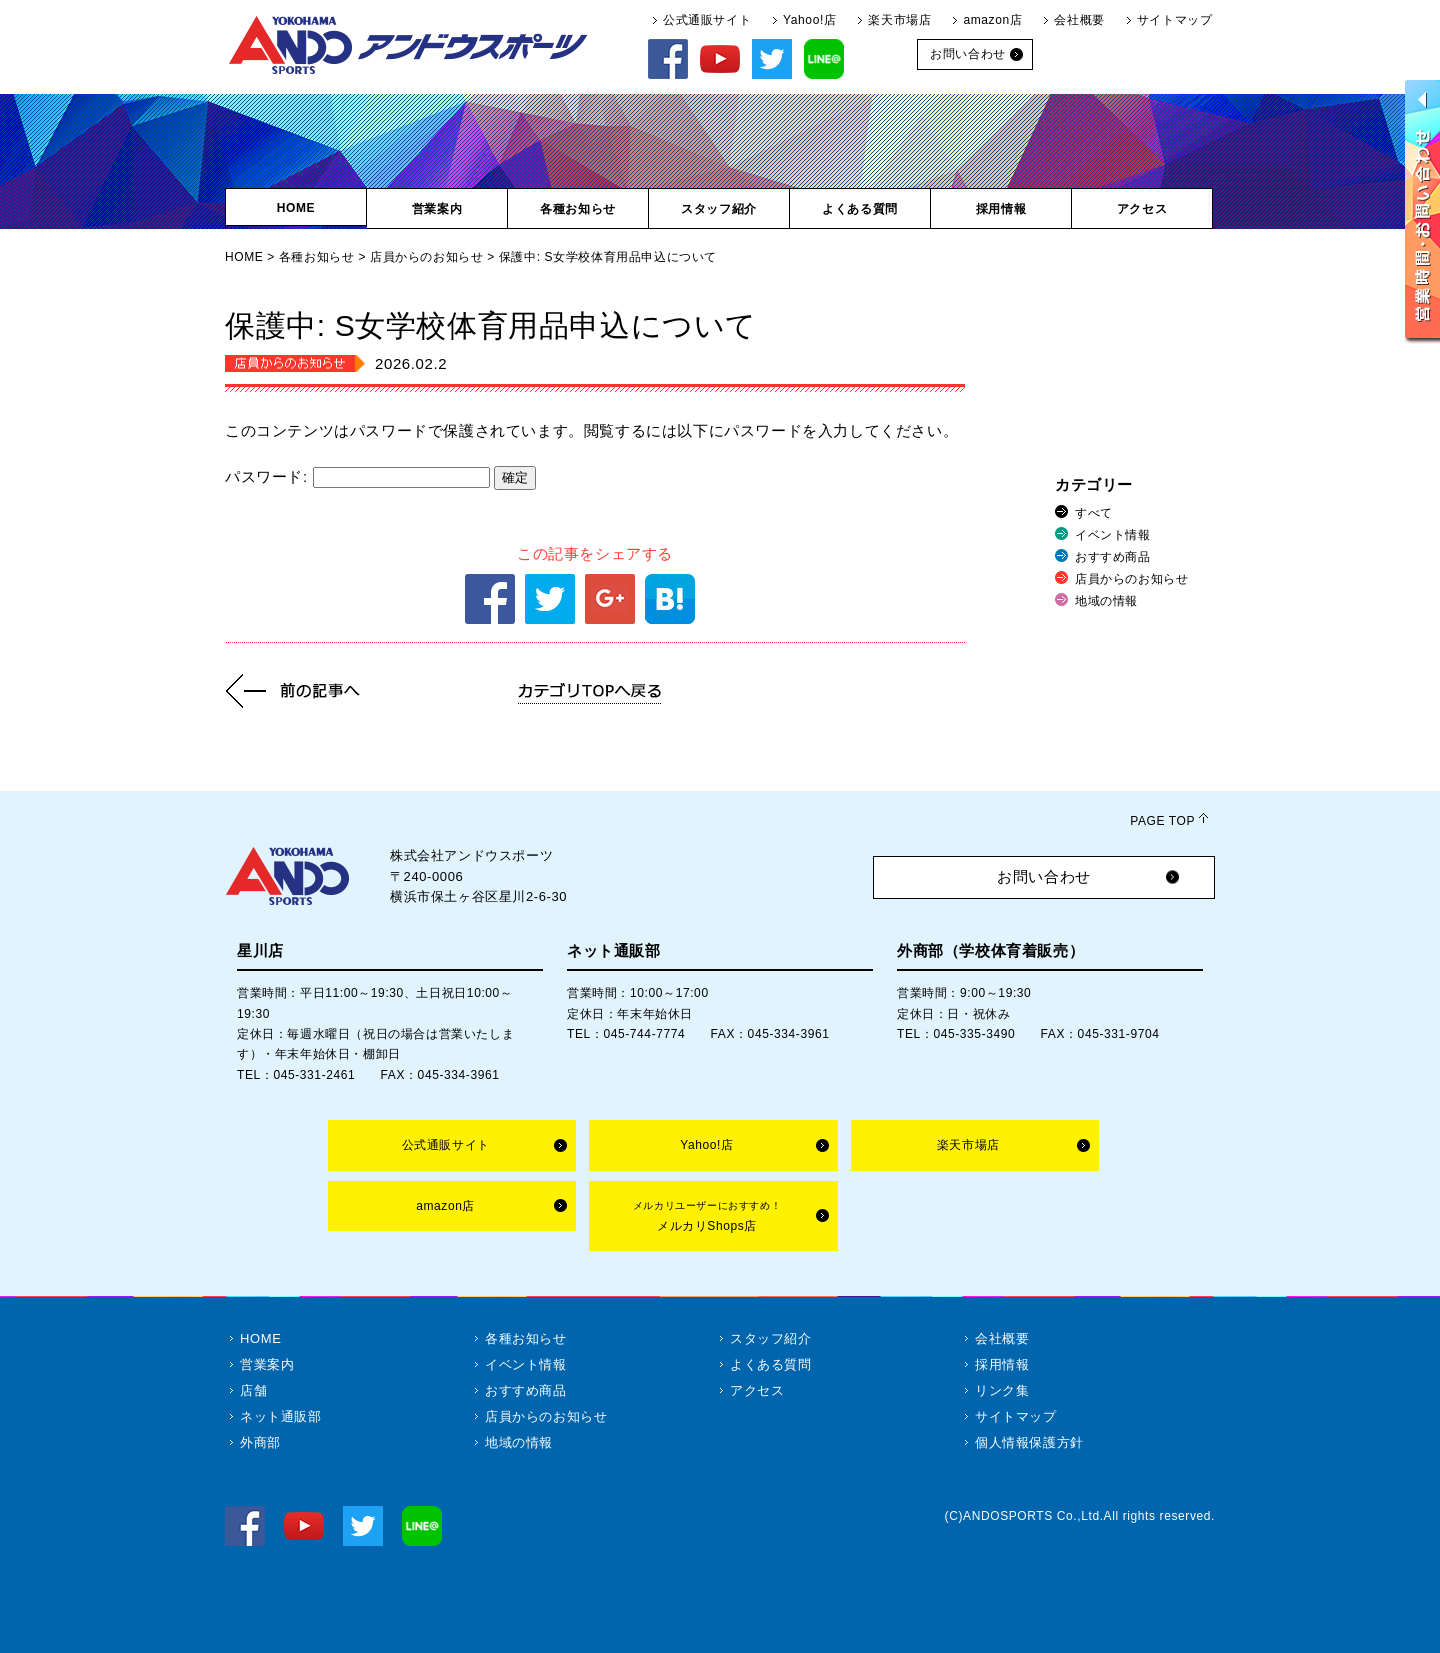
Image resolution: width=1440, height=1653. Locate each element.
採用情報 (1002, 1364)
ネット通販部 (281, 1416)
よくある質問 (771, 1364)
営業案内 (267, 1364)
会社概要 (1079, 20)
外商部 (260, 1442)
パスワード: (357, 476)
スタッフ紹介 (771, 1338)
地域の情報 (1106, 601)
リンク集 (1002, 1390)
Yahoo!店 (809, 20)
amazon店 (992, 20)
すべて (1094, 513)
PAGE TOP (1162, 821)
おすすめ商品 (1113, 557)
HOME (244, 257)
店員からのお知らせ (426, 257)
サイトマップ (1175, 20)
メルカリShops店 (707, 1216)
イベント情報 (1113, 535)
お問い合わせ (1044, 876)
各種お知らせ (317, 257)
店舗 (253, 1390)
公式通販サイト (707, 20)
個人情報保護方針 (1029, 1442)
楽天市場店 (899, 20)
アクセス (757, 1390)
